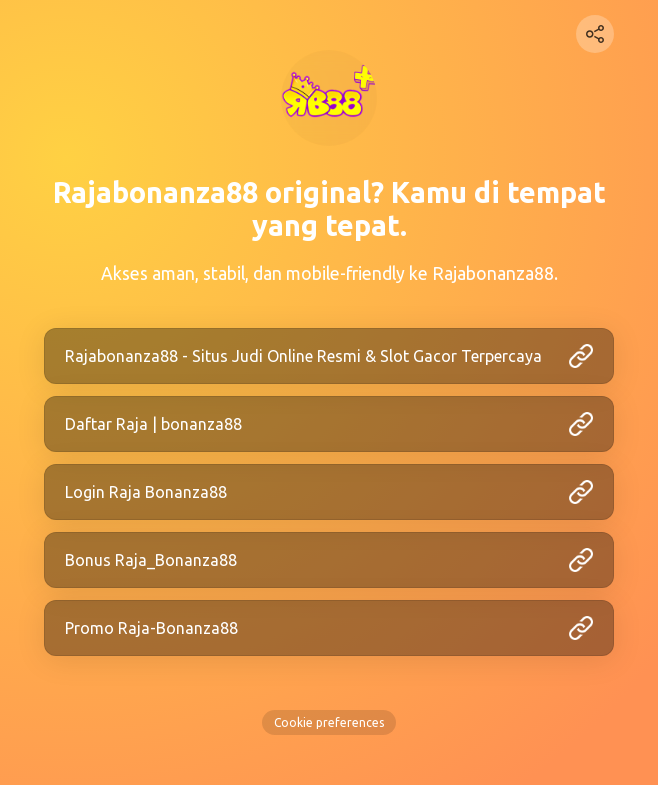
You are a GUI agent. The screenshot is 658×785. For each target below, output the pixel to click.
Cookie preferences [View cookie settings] (329, 722)
